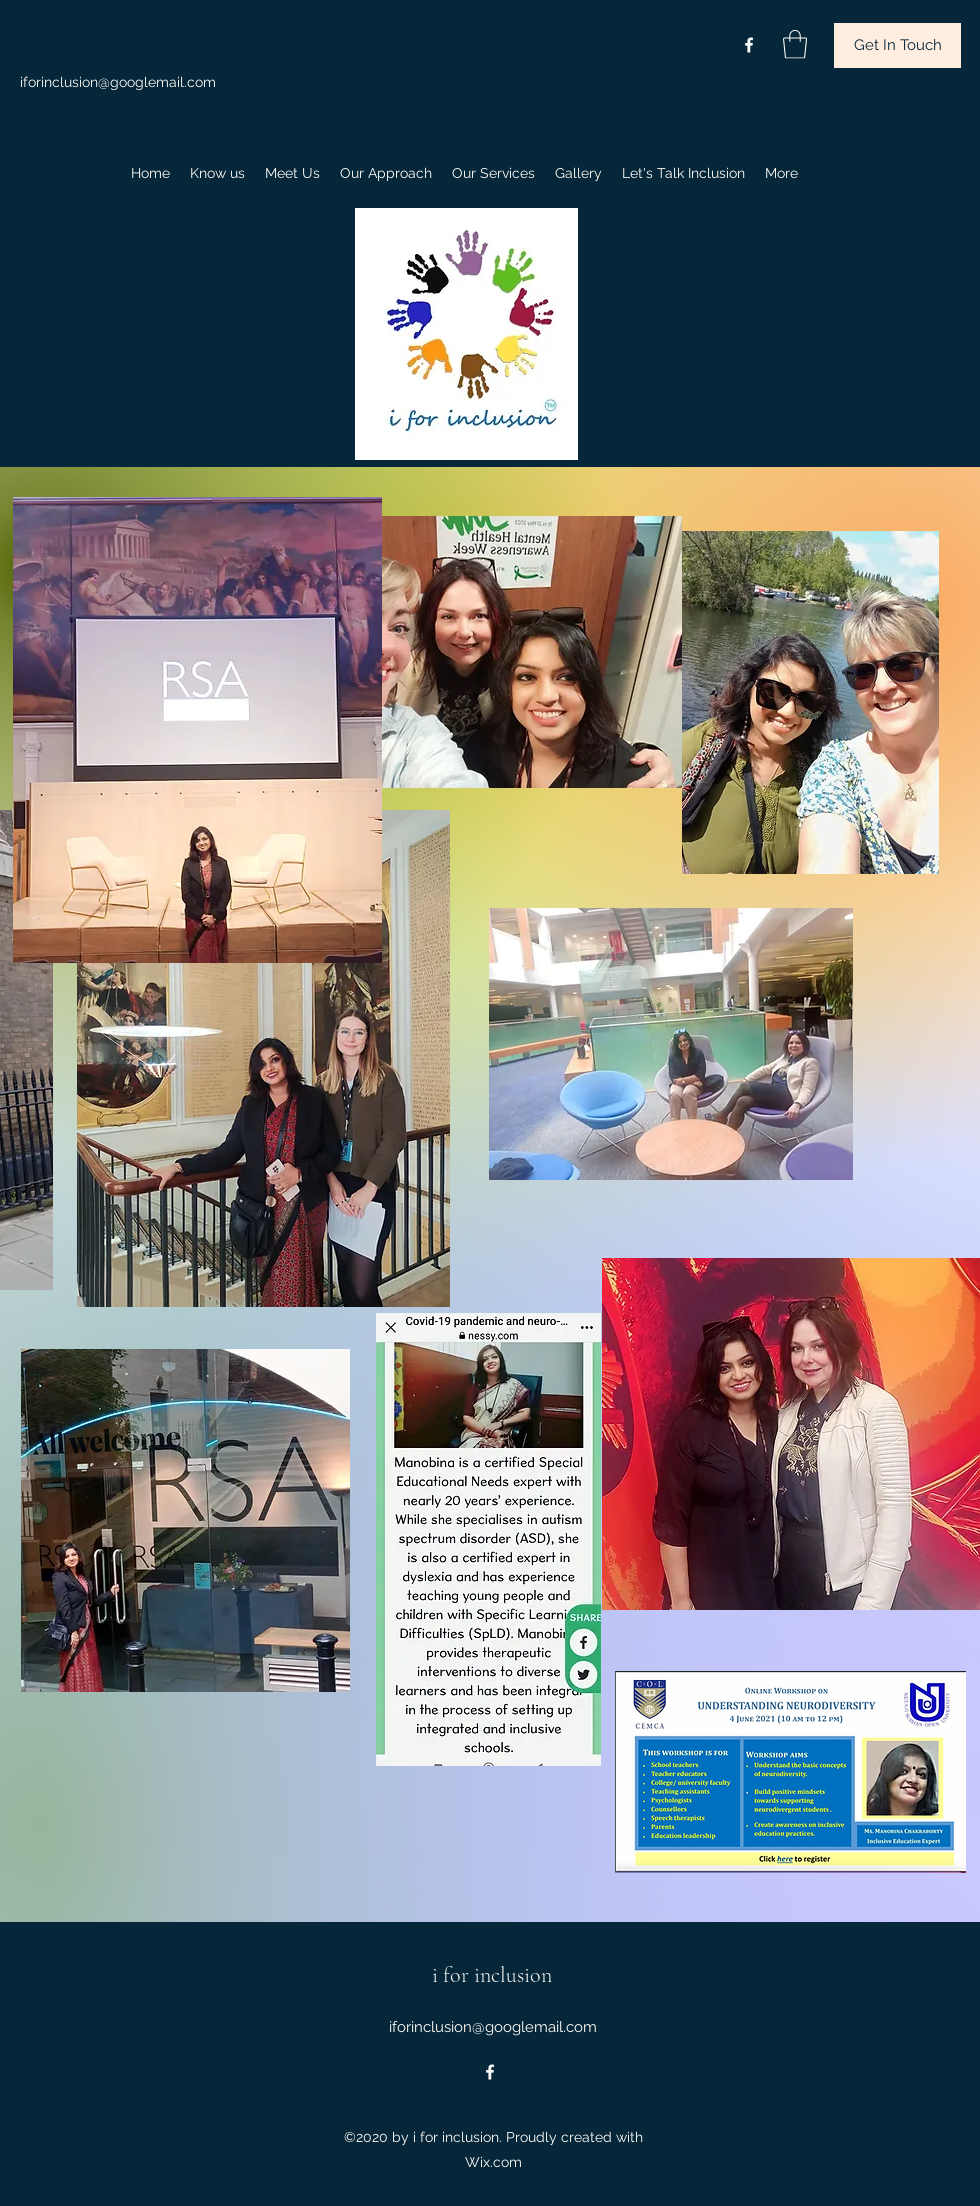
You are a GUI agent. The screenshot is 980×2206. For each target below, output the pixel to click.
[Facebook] (749, 45)
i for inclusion (492, 1975)
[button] (795, 44)
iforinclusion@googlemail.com (118, 82)
